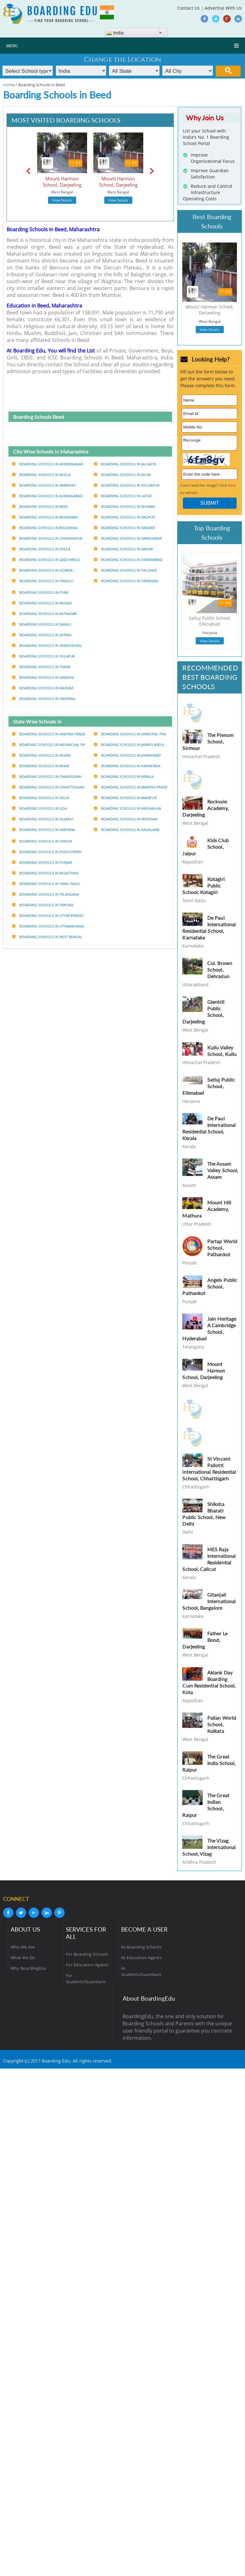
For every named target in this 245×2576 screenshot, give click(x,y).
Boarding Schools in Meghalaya (127, 808)
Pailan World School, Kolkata (221, 1726)
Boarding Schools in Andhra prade (48, 734)
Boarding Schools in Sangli (41, 624)
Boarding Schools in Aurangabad (47, 495)
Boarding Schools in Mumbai (124, 506)
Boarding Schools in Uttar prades (48, 915)
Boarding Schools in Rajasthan (45, 873)
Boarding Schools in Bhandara (45, 517)
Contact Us (188, 8)
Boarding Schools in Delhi (40, 797)
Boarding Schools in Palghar (125, 570)
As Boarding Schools (141, 1949)
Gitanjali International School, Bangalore (209, 1603)
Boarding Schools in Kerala (124, 776)
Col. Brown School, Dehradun (219, 971)
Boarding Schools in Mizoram (125, 819)
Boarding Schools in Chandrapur (47, 538)
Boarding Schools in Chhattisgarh (48, 787)
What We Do (23, 1959)
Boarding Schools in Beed (40, 506)
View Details (62, 200)
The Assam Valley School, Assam (222, 1172)
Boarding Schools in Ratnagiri (44, 613)
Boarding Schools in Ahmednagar (47, 464)
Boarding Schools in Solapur (43, 656)
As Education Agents (141, 1959)
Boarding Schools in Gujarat (43, 819)
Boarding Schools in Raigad (42, 603)
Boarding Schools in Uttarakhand (48, 926)
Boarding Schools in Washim (42, 688)
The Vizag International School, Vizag (209, 1848)
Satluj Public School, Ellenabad (208, 1088)
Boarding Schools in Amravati (44, 485)
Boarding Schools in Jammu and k (129, 744)
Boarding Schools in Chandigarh (46, 776)
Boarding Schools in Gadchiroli (46, 559)
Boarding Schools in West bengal (47, 936)
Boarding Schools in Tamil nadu (46, 883)
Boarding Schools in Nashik (123, 549)
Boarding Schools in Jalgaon (125, 464)
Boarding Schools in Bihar (40, 765)
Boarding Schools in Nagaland (126, 829)
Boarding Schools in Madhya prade (130, 787)
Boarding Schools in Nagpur (124, 517)
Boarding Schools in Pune (40, 592)
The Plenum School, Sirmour (207, 743)
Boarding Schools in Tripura (42, 905)
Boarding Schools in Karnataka (127, 765)
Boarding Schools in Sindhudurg (47, 645)
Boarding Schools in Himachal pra (130, 734)
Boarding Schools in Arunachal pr (48, 744)
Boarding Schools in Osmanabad (128, 559)
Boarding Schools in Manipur (125, 797)
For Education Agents (87, 1966)
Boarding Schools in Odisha (42, 841)
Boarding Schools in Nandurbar (128, 538)
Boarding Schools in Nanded (124, 527)
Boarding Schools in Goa (39, 808)
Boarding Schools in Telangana (45, 894)
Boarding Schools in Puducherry (47, 851)
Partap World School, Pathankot (222, 1249)
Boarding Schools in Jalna (122, 474)
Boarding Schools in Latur (123, 495)
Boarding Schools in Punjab (42, 862)
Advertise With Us (223, 8)
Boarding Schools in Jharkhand (127, 755)
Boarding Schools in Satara (41, 635)
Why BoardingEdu (29, 1970)
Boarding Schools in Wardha (43, 677)
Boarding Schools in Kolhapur (126, 485)
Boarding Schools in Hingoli (42, 580)
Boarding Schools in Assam (41, 755)
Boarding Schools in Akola (41, 474)
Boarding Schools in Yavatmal (44, 698)
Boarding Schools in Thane (41, 666)
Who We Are (23, 1949)
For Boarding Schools (87, 1956)
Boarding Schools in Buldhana (45, 527)
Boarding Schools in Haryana (43, 829)
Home (9, 85)
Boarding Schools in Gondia (42, 570)
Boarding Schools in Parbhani (126, 580)
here (232, 487)
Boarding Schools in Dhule (41, 549)
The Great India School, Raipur (209, 1764)
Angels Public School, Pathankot (209, 1288)
